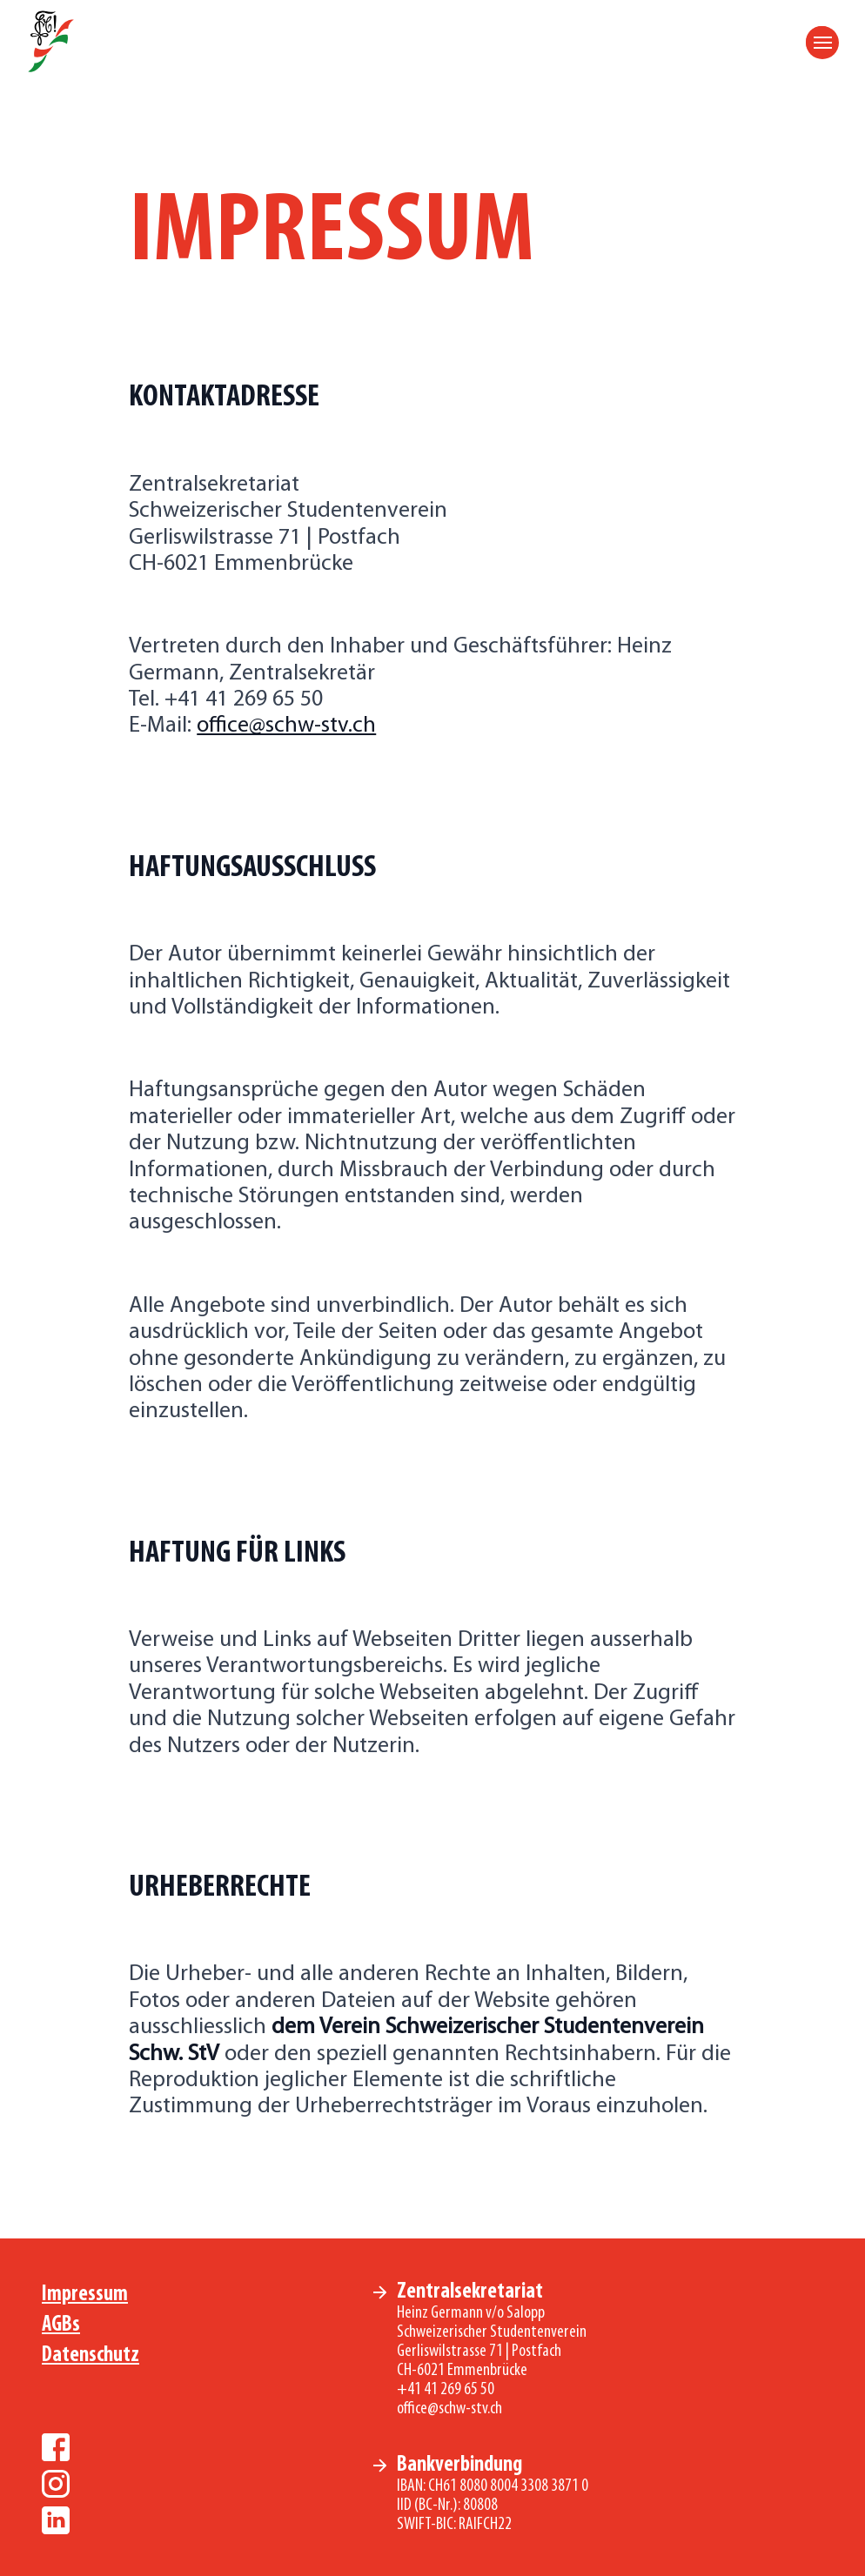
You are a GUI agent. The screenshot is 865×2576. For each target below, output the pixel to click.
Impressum (85, 2294)
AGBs (61, 2325)
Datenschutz (90, 2355)
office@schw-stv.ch (286, 726)
